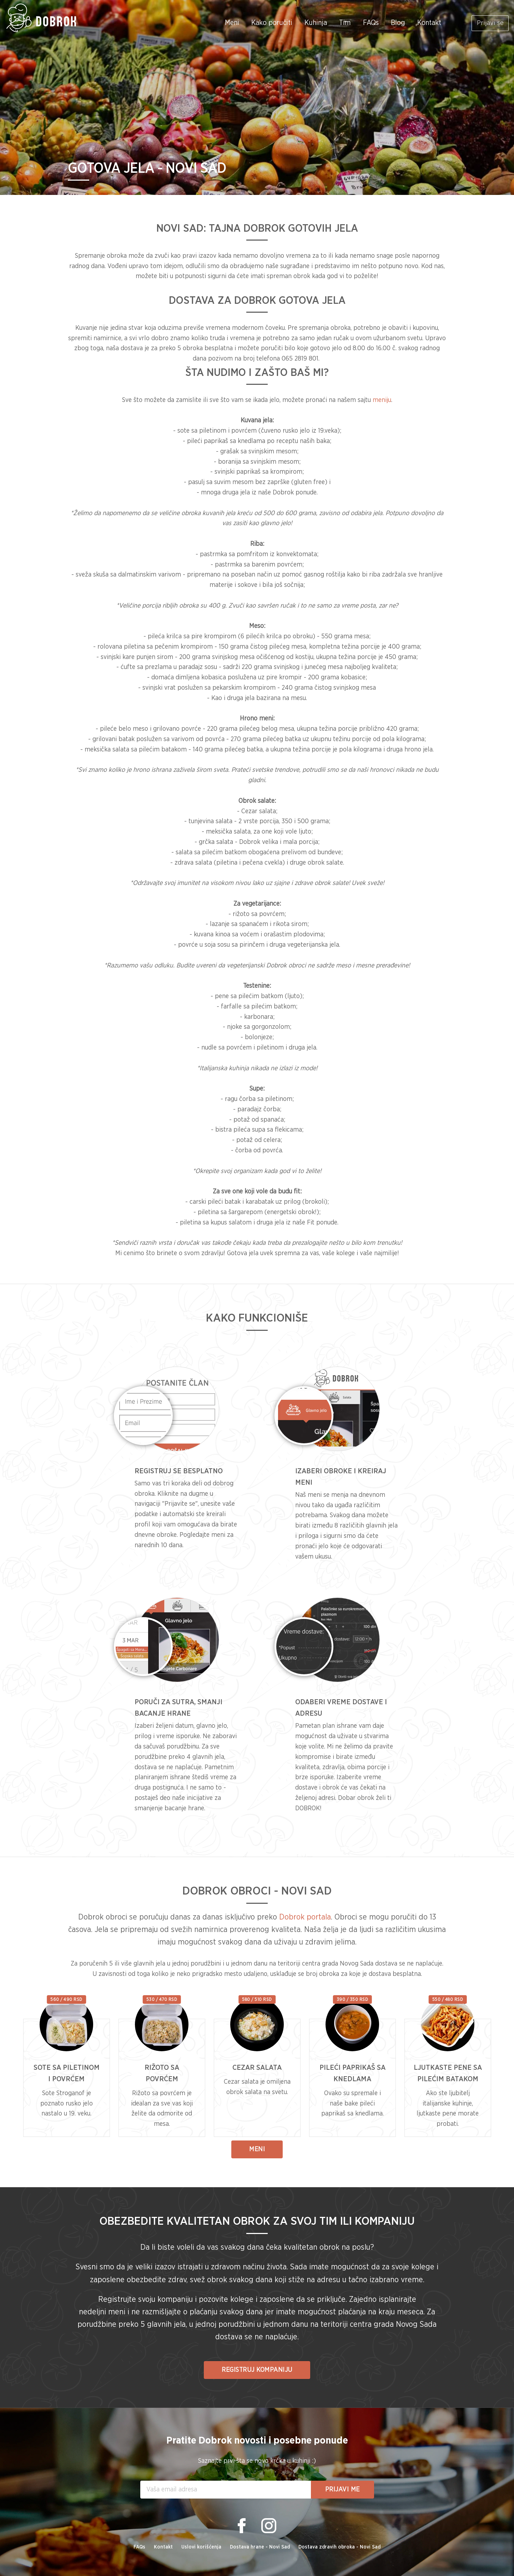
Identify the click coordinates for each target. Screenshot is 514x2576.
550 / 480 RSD (447, 1999)
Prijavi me (342, 2489)
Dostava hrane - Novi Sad (260, 2547)
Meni (226, 22)
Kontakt (423, 22)
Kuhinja (309, 22)
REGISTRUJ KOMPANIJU (257, 2370)
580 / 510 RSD (257, 1999)
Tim (339, 22)
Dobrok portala (305, 1917)
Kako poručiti (265, 22)
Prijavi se (487, 22)
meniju (382, 400)
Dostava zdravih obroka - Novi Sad (339, 2547)
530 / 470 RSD (161, 1999)
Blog (392, 22)
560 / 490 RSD (66, 1999)
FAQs (365, 22)
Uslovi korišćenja (201, 2547)
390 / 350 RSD (352, 1999)
